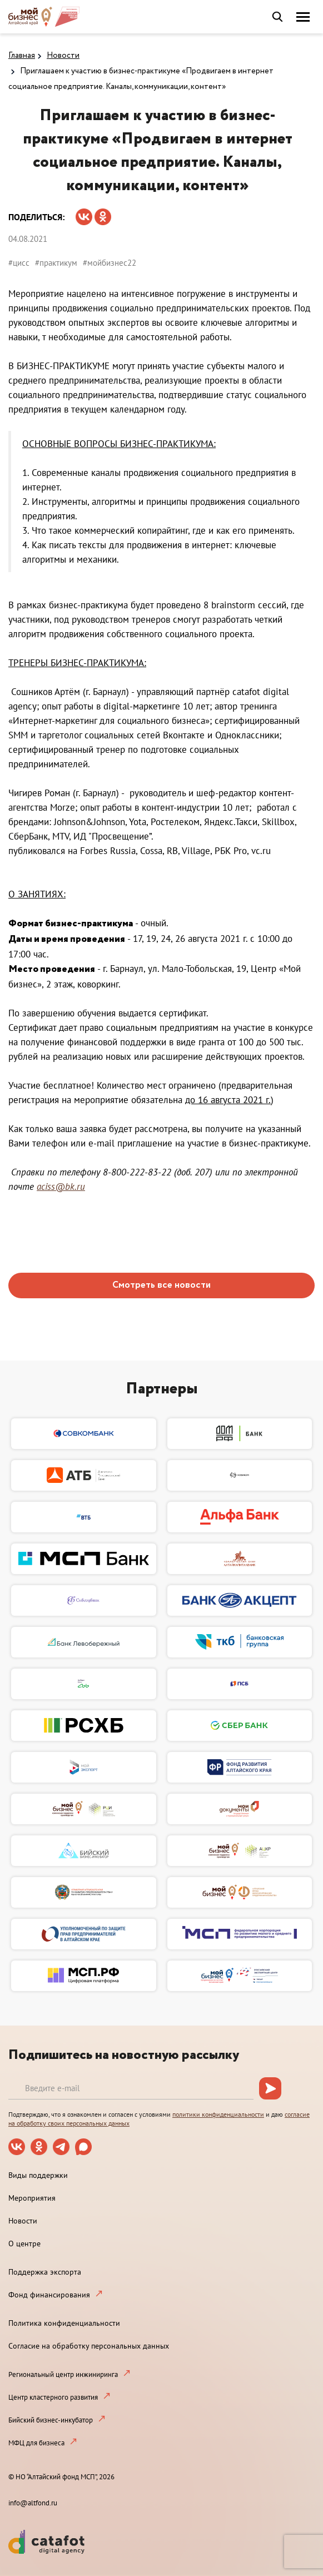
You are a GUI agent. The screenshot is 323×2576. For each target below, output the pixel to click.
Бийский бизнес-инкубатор (50, 2420)
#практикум (56, 262)
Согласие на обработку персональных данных (88, 2346)
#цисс (18, 262)
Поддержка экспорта (44, 2272)
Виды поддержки (38, 2175)
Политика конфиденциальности (64, 2323)
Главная (21, 55)
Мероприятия (32, 2198)
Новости (63, 55)
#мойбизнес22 (109, 262)
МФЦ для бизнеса (36, 2443)
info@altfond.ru (32, 2503)
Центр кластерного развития (53, 2397)
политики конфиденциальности (218, 2114)
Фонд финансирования (49, 2295)
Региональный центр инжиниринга (63, 2374)
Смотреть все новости (161, 1285)
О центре (24, 2244)
